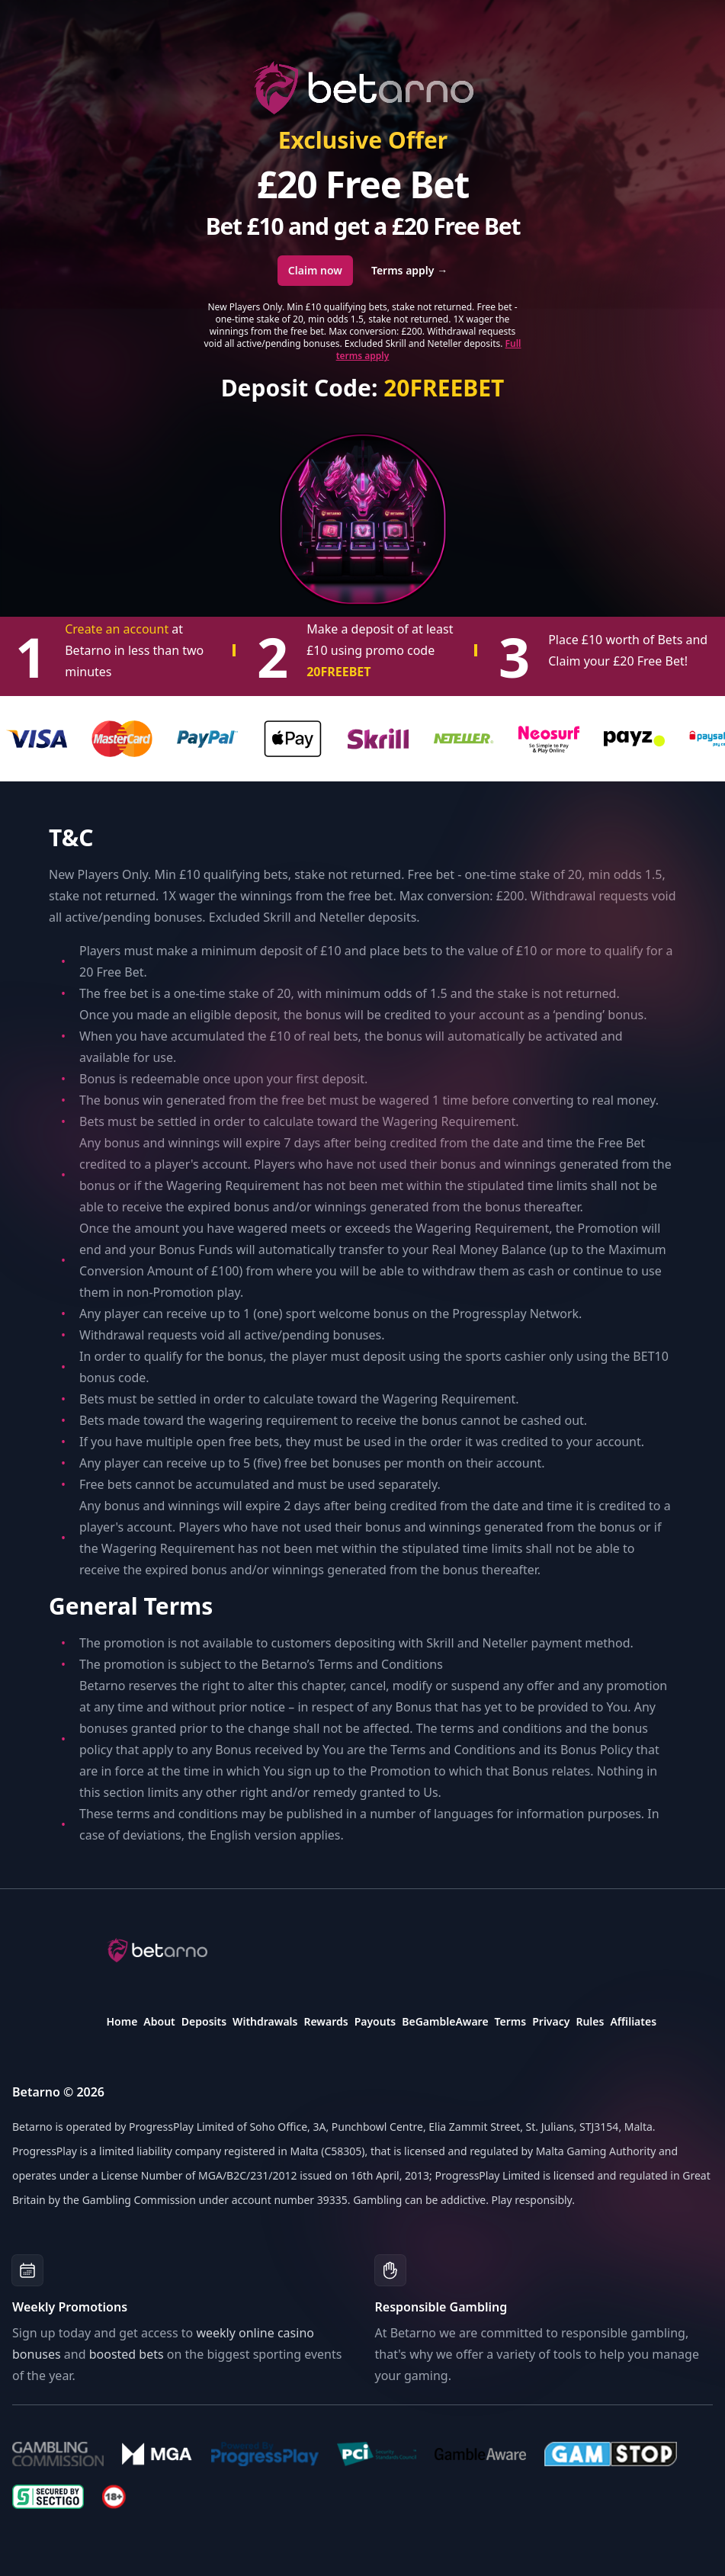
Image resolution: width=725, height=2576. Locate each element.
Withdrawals (265, 2021)
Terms (511, 2021)
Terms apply (409, 270)
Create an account (118, 629)
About (159, 2021)
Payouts (375, 2021)
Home (122, 2021)
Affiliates (633, 2021)
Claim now (315, 270)
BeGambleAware (445, 2021)
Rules (590, 2021)
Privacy (550, 2021)
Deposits (203, 2021)
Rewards (325, 2021)
